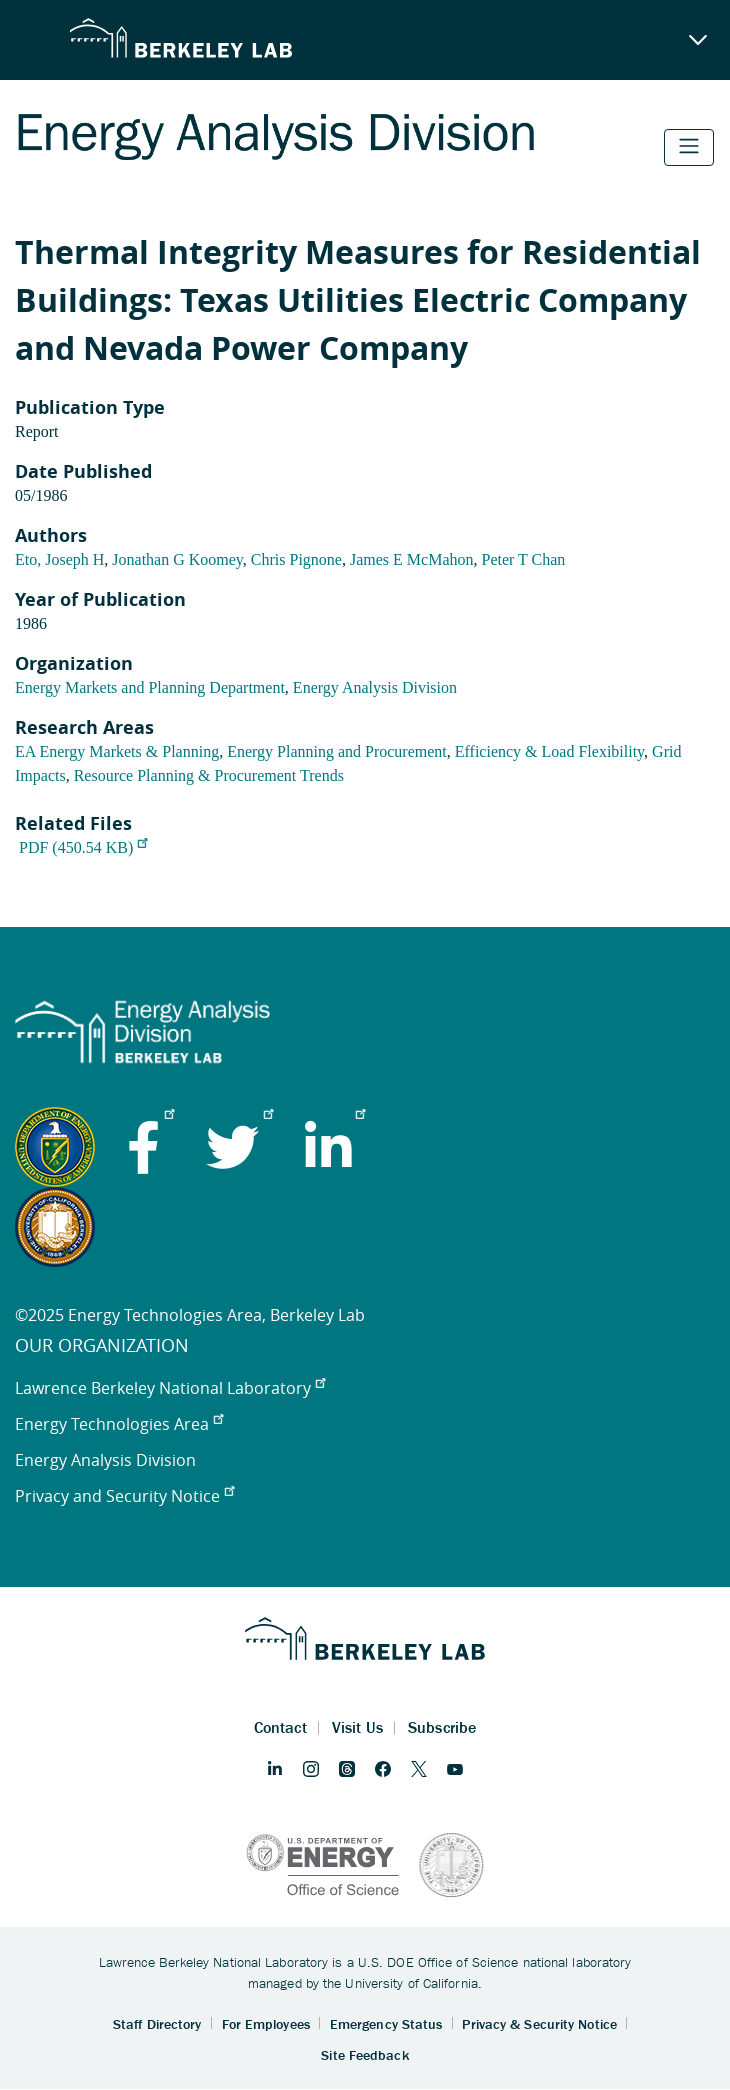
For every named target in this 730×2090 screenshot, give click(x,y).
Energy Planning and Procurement (337, 751)
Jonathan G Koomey (177, 559)
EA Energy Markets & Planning (117, 751)
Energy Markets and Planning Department (150, 687)
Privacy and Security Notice (124, 1496)
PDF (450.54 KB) (83, 847)
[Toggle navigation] (689, 147)
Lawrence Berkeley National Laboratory (170, 1388)
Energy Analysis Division (375, 687)
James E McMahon (412, 559)
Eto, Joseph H (59, 559)
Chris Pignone (296, 559)
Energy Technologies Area (119, 1424)
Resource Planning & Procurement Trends (209, 775)
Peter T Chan (523, 559)
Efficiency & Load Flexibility (549, 751)
